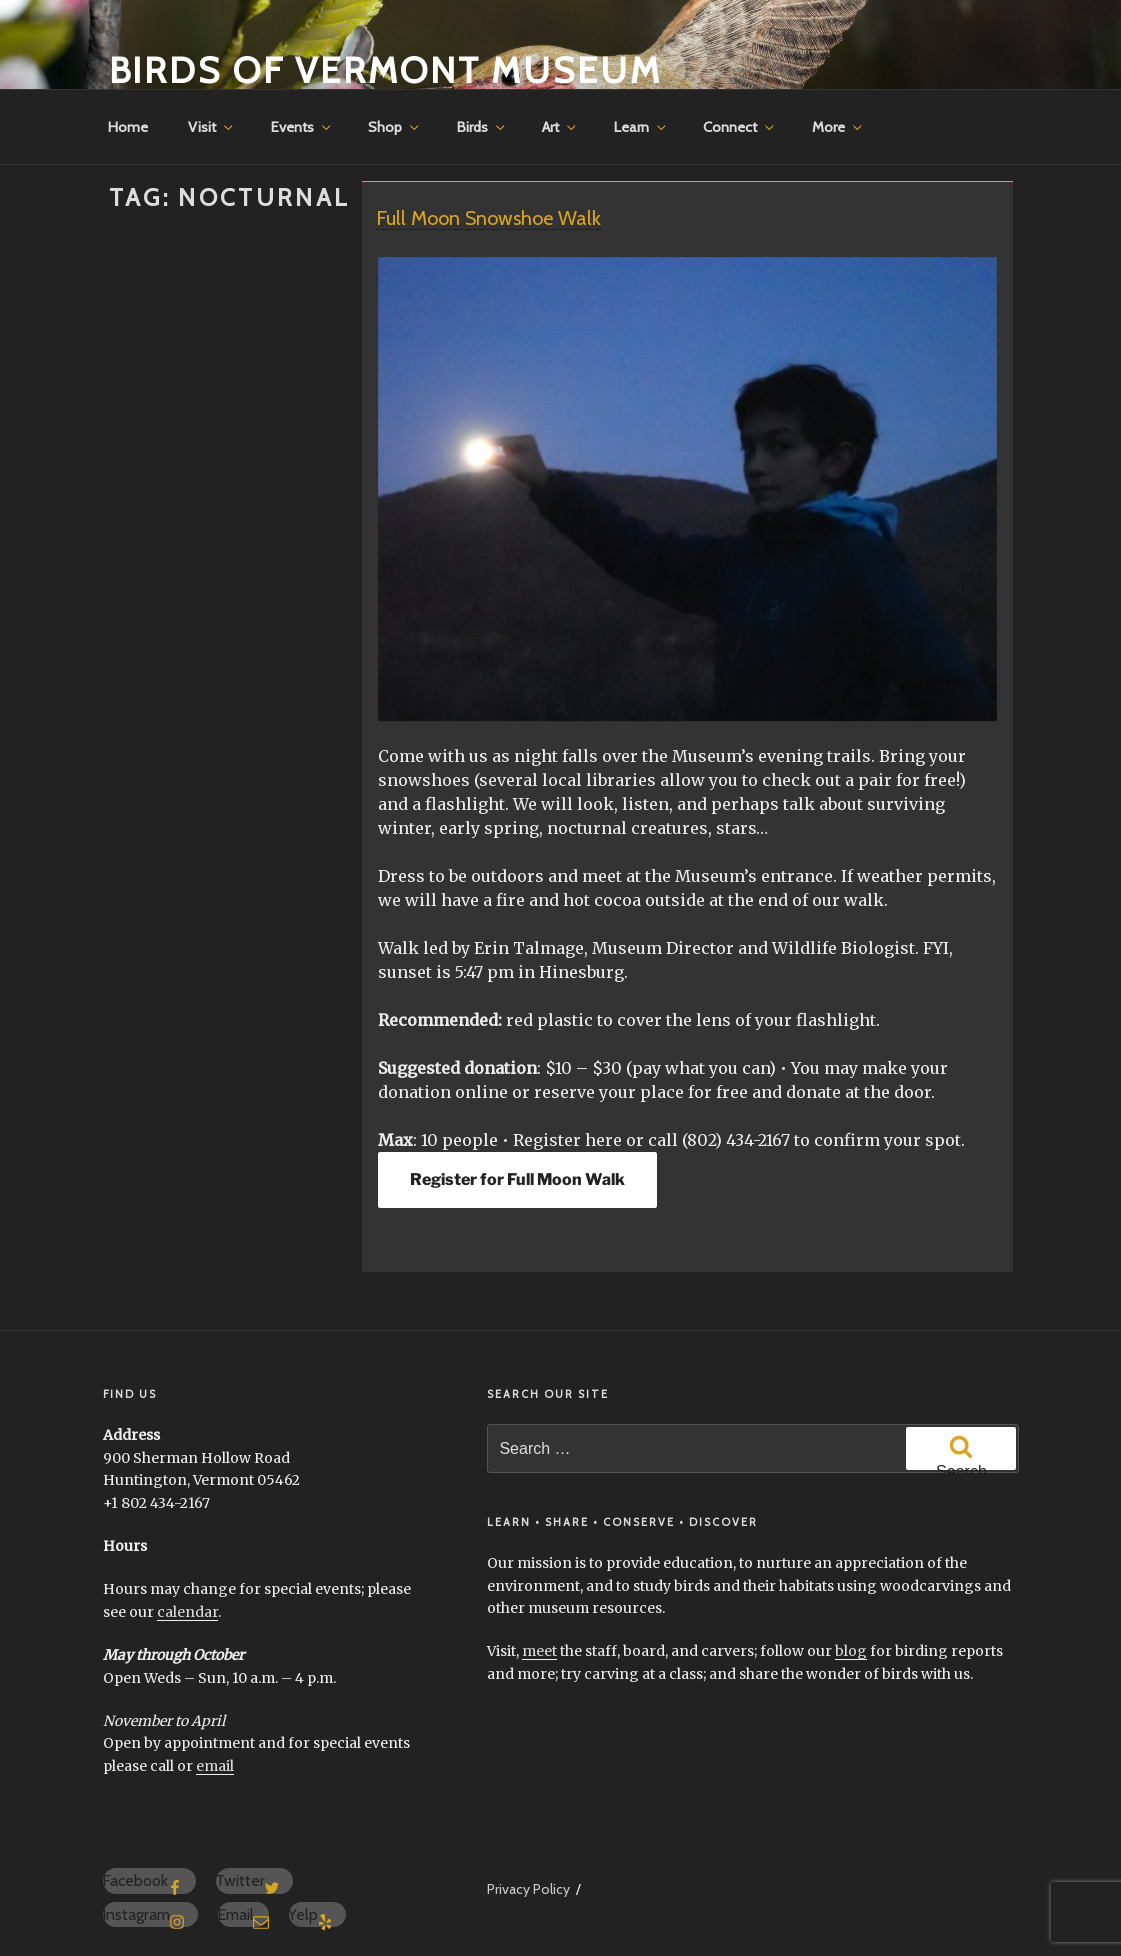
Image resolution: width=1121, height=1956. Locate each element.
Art (560, 127)
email (215, 1766)
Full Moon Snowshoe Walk (488, 218)
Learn (641, 127)
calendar (187, 1612)
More (838, 127)
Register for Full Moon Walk (517, 1179)
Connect (740, 127)
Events (302, 127)
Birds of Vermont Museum (385, 70)
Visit (212, 127)
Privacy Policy (528, 1889)
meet (539, 1651)
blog (851, 1651)
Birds (482, 127)
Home (128, 127)
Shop (395, 127)
